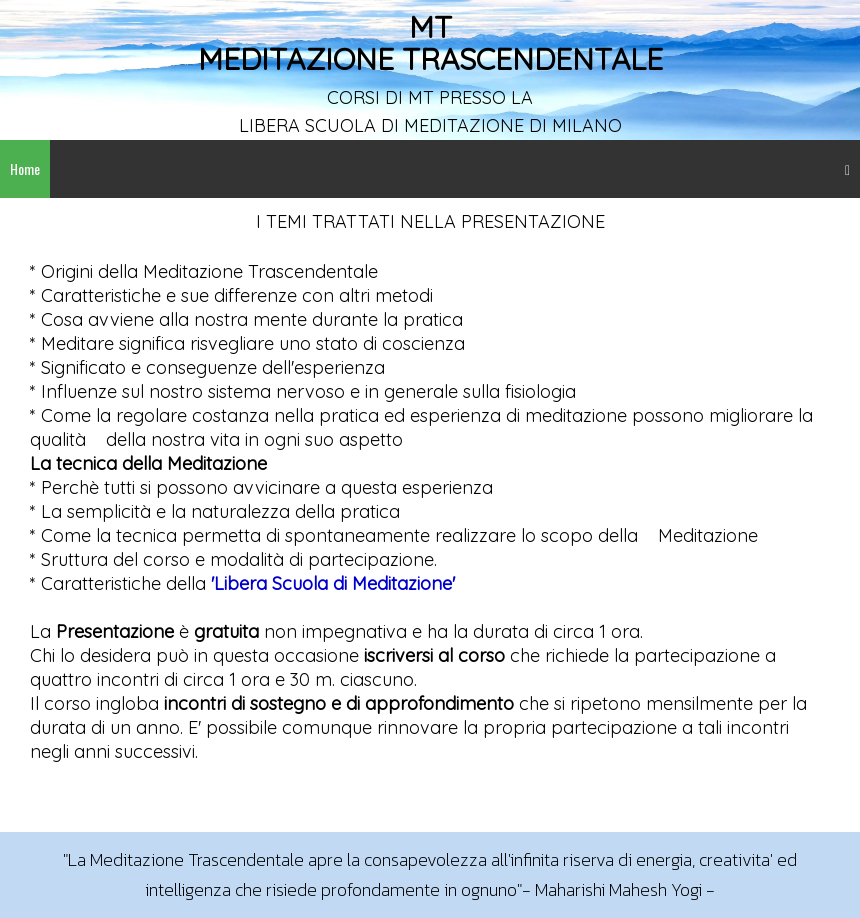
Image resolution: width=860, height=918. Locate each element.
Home (25, 168)
